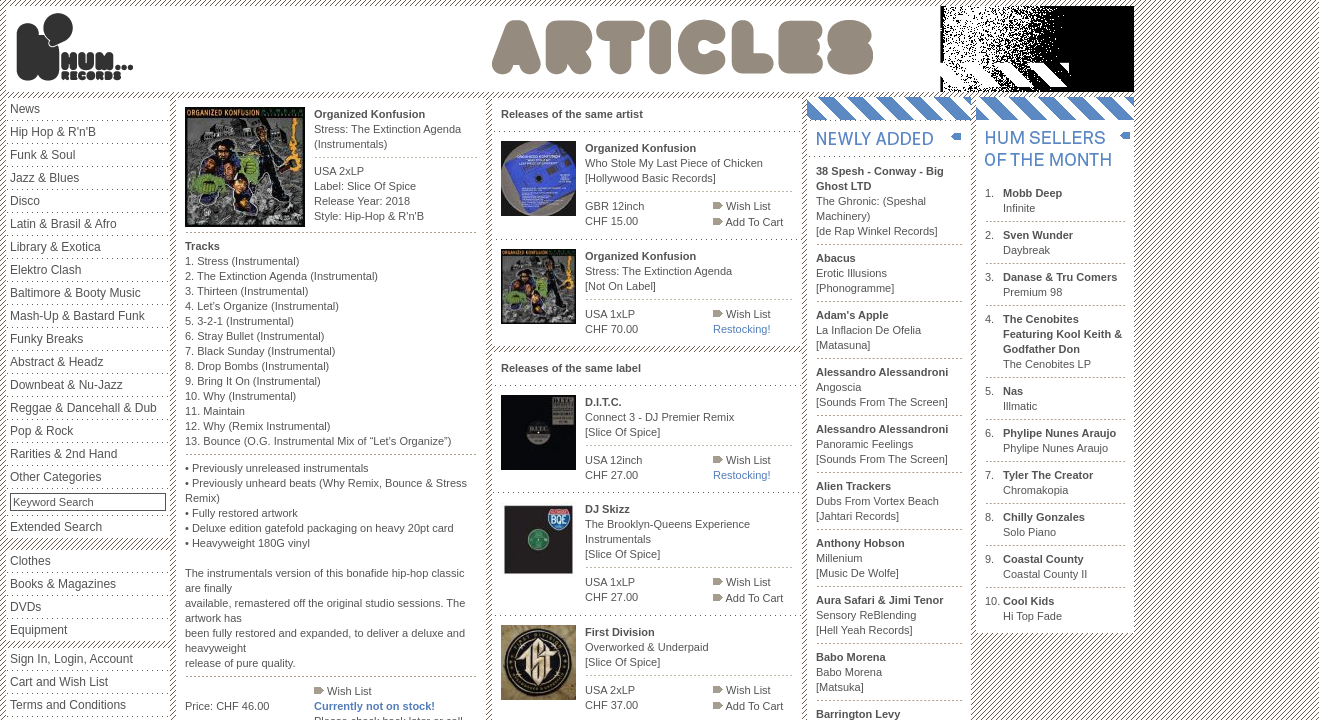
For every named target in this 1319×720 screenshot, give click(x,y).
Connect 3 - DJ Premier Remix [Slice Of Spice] (659, 417)
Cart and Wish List (59, 682)
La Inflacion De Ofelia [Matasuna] (868, 330)
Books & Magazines (63, 584)
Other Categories (55, 477)
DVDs (25, 607)
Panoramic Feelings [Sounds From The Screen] (882, 444)
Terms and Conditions (68, 705)
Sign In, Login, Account (71, 659)
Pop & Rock (41, 431)
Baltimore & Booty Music (75, 293)
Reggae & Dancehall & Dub (83, 408)
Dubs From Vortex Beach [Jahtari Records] (877, 501)
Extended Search (56, 527)
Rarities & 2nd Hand (63, 454)
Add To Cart (748, 222)
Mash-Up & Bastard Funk (77, 316)
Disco (25, 201)
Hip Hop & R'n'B (53, 132)
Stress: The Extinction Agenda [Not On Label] (658, 271)
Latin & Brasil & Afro (63, 224)
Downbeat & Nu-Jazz (66, 385)
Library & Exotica (55, 247)
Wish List (343, 691)
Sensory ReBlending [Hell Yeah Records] (880, 615)
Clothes (30, 561)
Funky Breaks (46, 339)
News (25, 109)
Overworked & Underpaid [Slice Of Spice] (647, 647)
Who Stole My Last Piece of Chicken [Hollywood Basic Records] (674, 163)
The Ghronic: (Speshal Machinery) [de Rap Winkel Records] (880, 201)
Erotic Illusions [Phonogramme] (855, 273)
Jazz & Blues (44, 178)
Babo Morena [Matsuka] (851, 672)
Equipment (38, 630)
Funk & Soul (42, 155)
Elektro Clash (45, 270)
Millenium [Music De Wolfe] (860, 558)
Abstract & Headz (56, 362)
